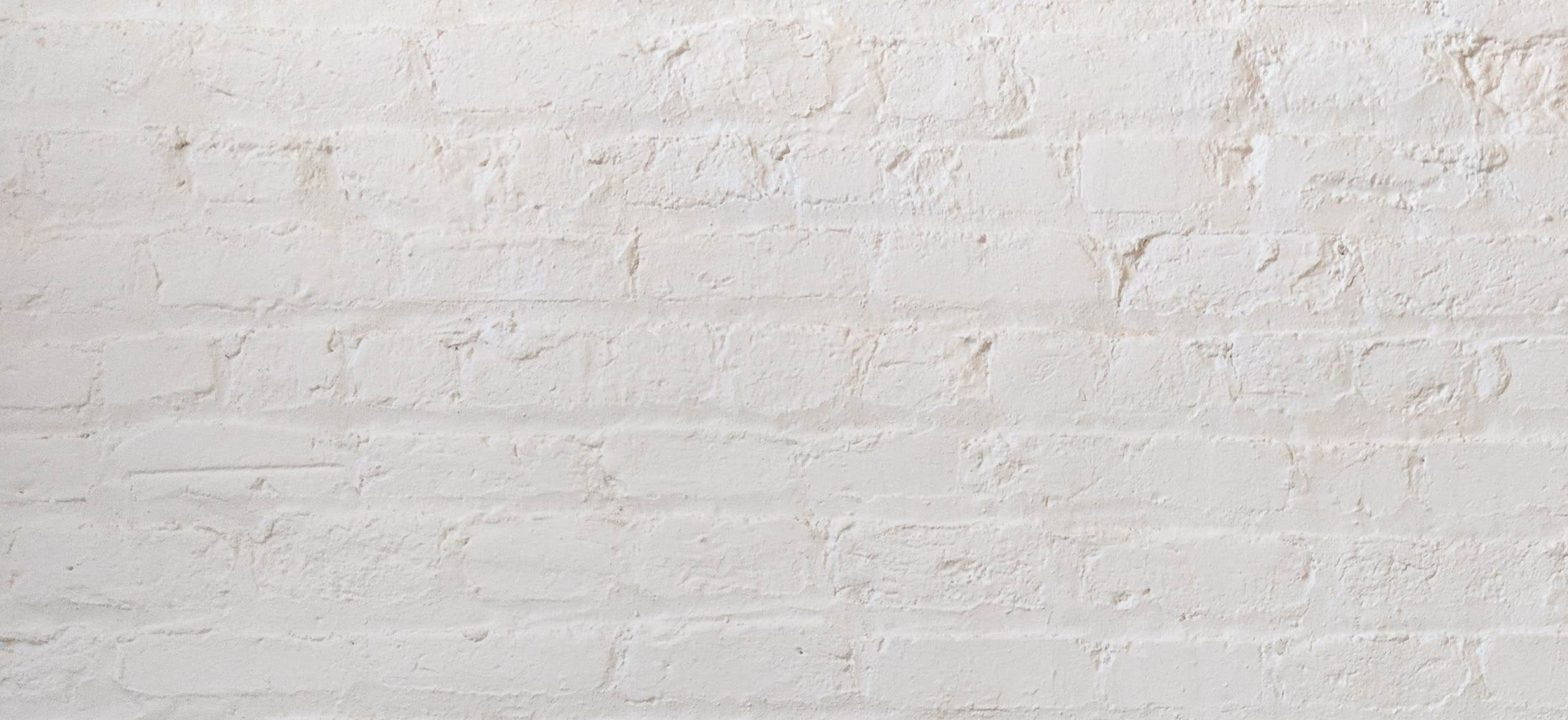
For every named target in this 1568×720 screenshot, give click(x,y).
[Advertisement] (600, 140)
